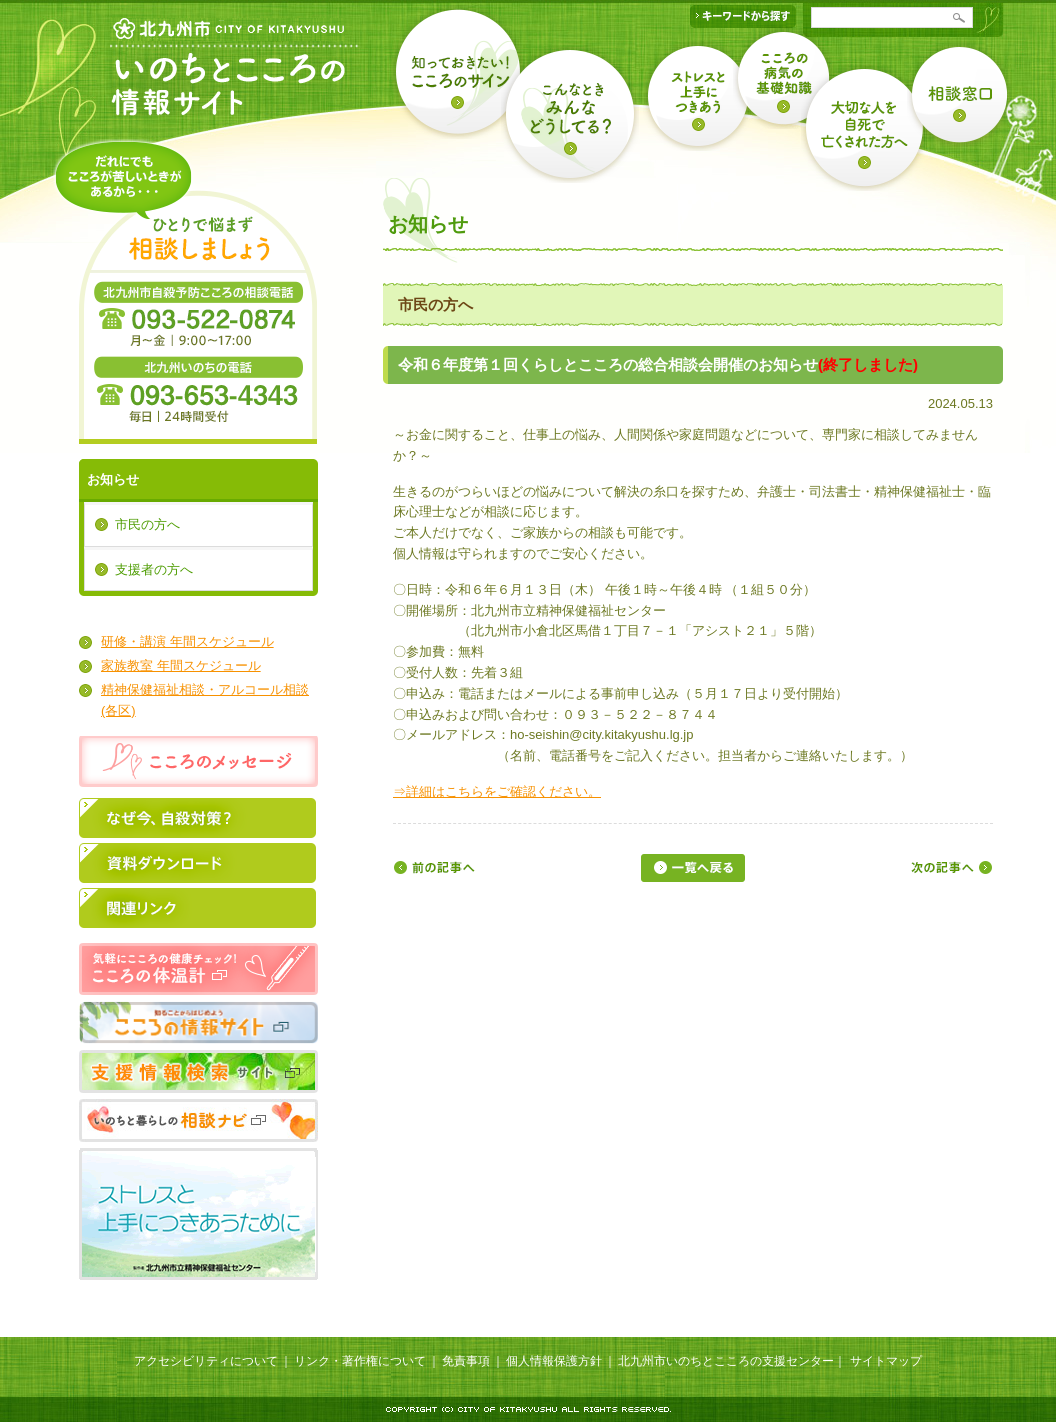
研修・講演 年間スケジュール (187, 641)
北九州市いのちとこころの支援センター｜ (732, 1361)
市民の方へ (147, 524)
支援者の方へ (154, 569)
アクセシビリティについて (206, 1361)
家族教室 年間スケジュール (181, 665)
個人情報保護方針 (554, 1361)
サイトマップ (886, 1361)
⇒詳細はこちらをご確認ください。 (497, 791)
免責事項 (466, 1361)
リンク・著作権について (360, 1361)
